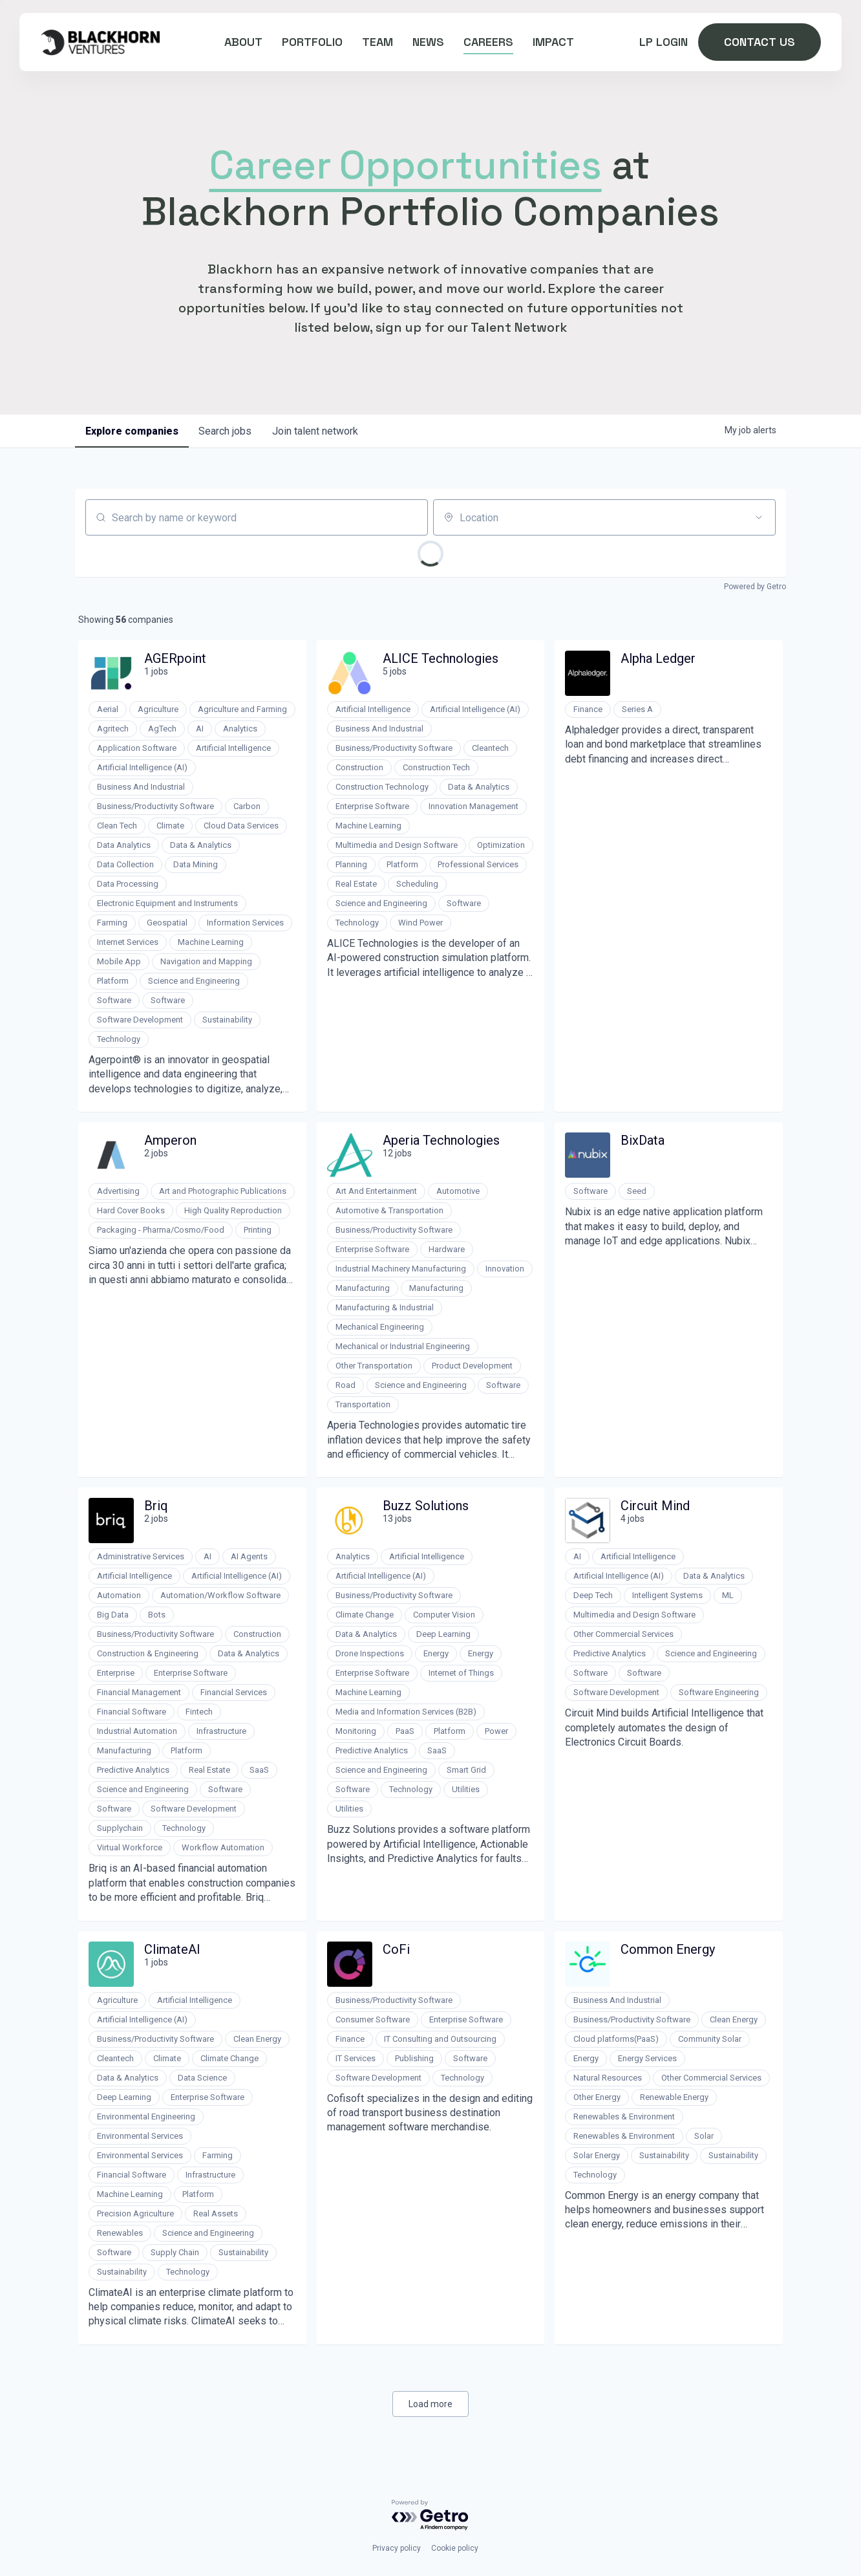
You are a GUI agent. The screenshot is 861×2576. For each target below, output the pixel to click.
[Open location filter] (759, 517)
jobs (225, 431)
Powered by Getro (755, 586)
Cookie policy (454, 2548)
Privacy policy (396, 2548)
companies (131, 431)
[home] (100, 41)
